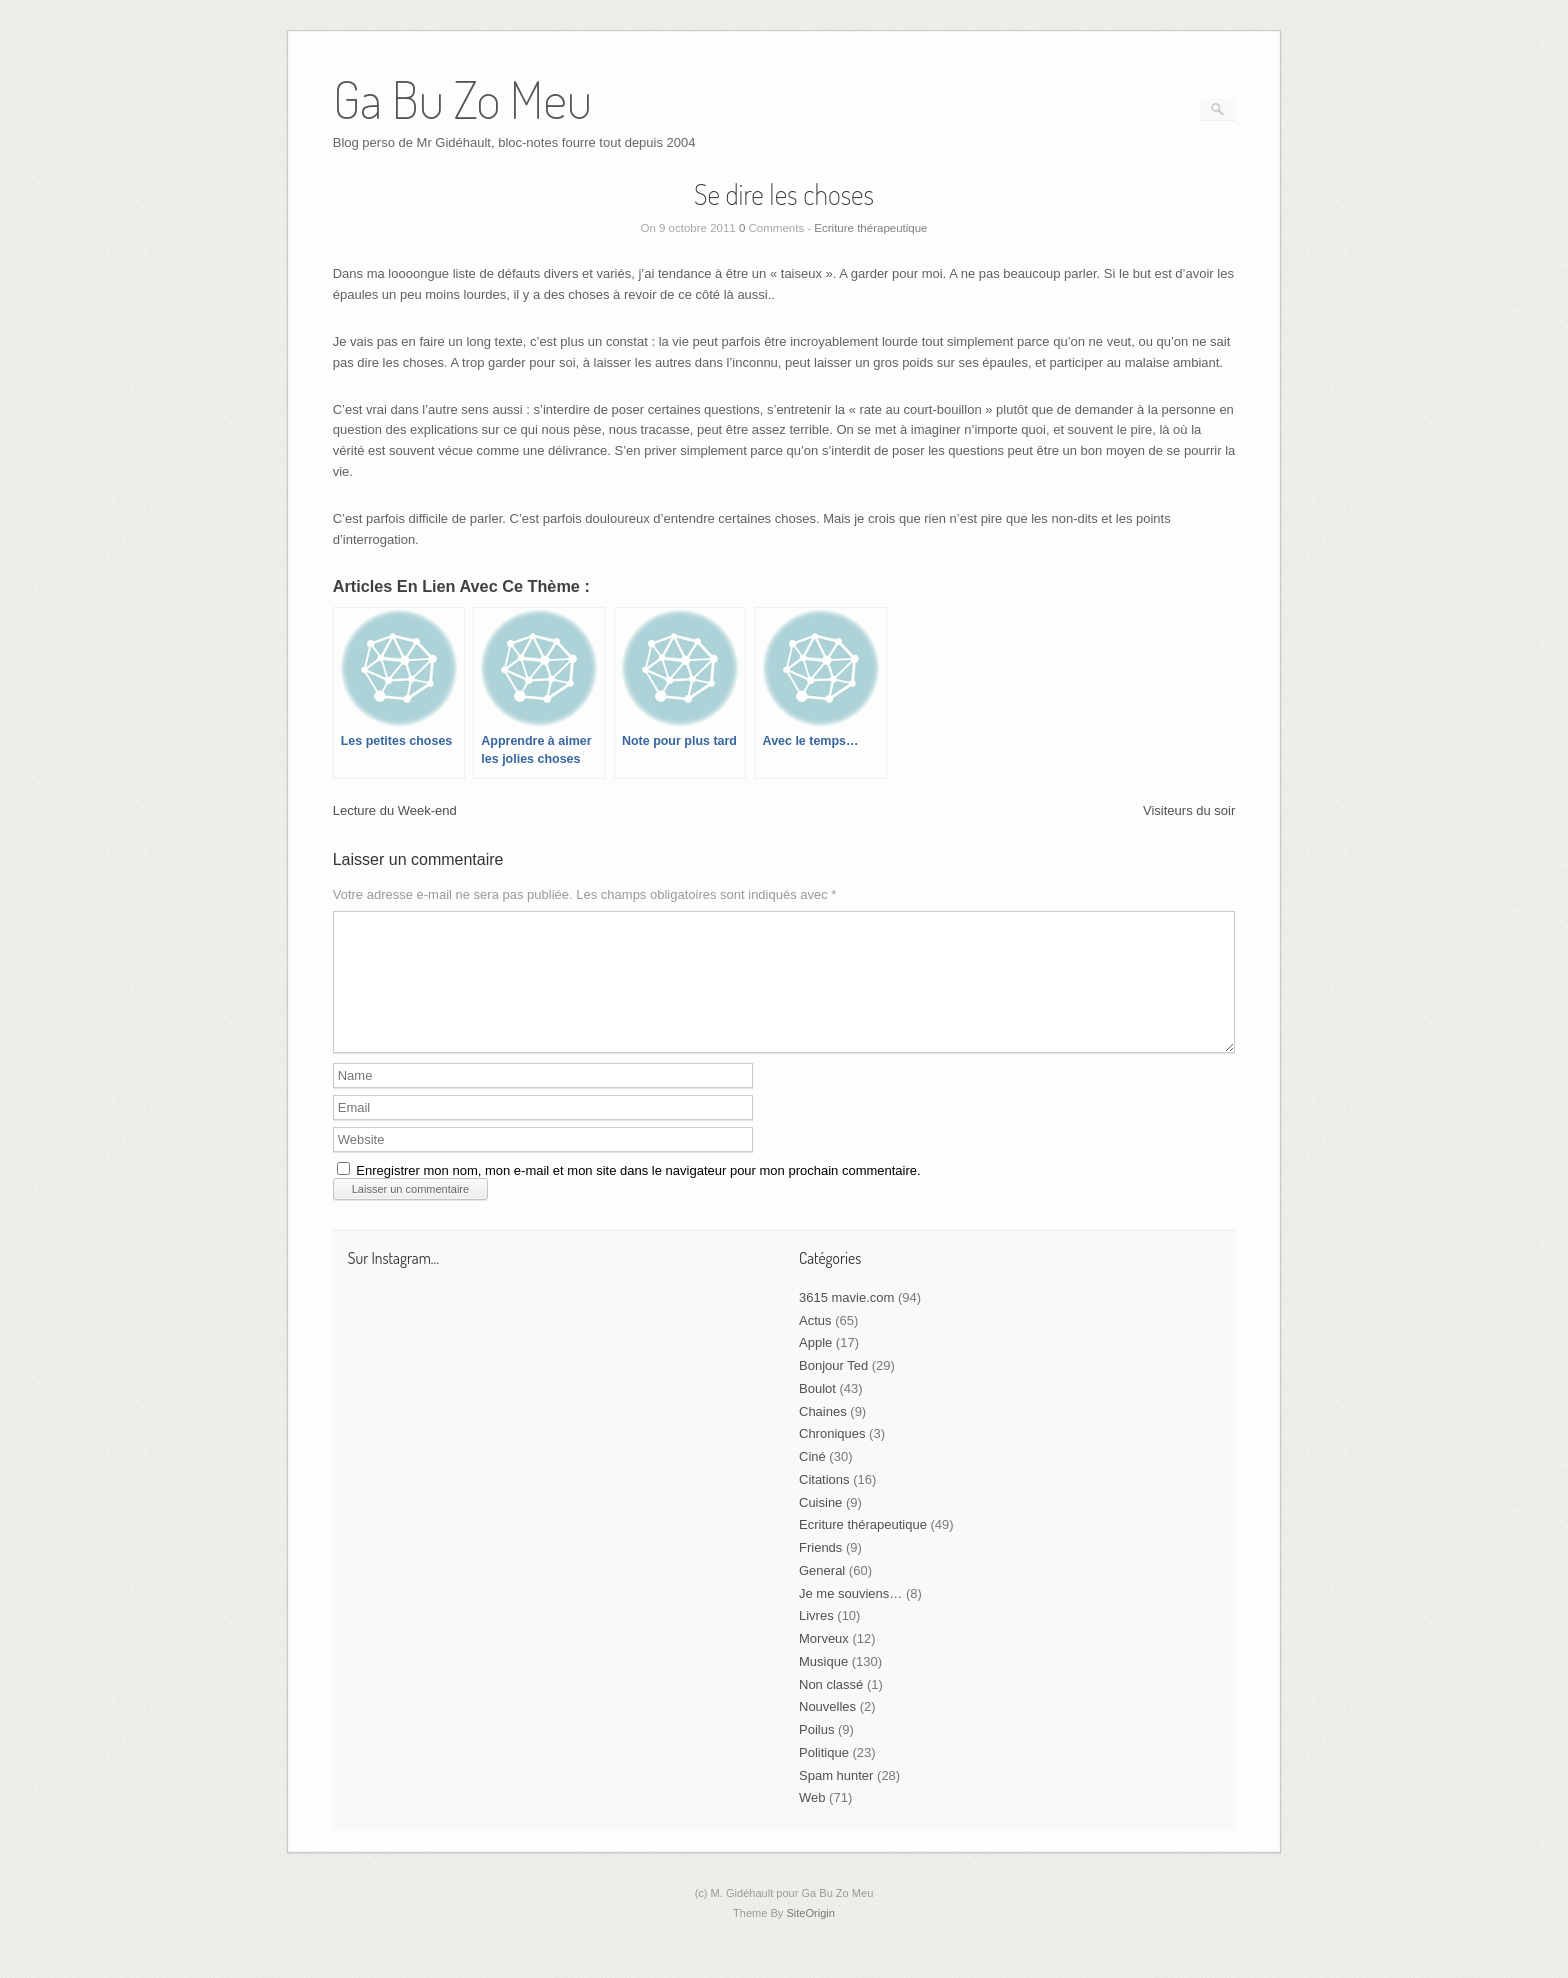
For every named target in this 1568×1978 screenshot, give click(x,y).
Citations (824, 1503)
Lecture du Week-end (395, 810)
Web (812, 1821)
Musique (823, 1685)
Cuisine (820, 1526)
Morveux (824, 1662)
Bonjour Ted (833, 1389)
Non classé (831, 1708)
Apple (815, 1366)
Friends (820, 1571)
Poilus (816, 1753)
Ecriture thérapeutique (870, 228)
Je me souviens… (850, 1617)
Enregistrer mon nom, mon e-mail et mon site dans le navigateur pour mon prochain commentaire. (638, 1194)
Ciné (812, 1480)
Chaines (823, 1435)
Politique (824, 1776)
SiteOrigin (810, 1937)
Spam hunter (836, 1799)
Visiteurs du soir (1189, 810)
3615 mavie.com (846, 1321)
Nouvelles (827, 1730)
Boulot (817, 1412)
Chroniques (832, 1457)
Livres (816, 1639)
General (822, 1594)
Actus (815, 1344)
